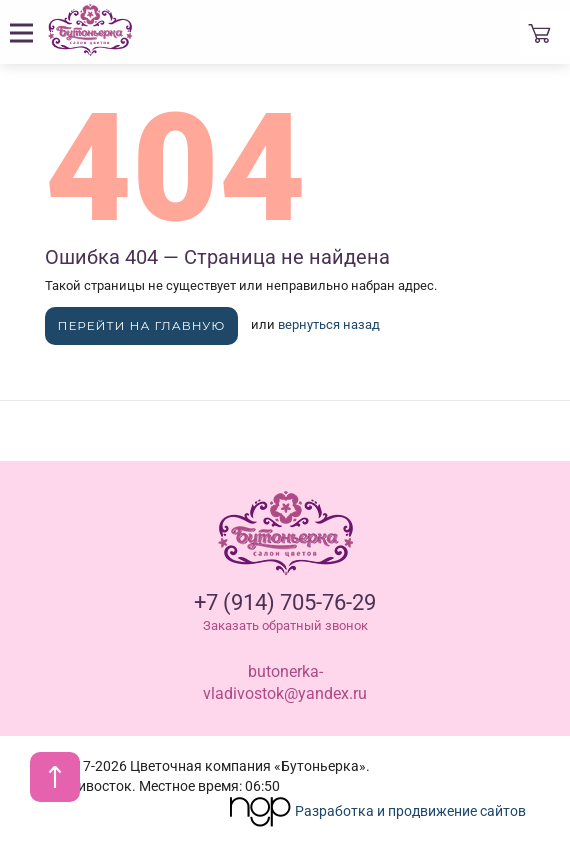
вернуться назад (329, 324)
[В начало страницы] (55, 777)
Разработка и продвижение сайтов (377, 811)
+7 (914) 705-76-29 (285, 602)
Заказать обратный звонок (285, 625)
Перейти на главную (142, 325)
